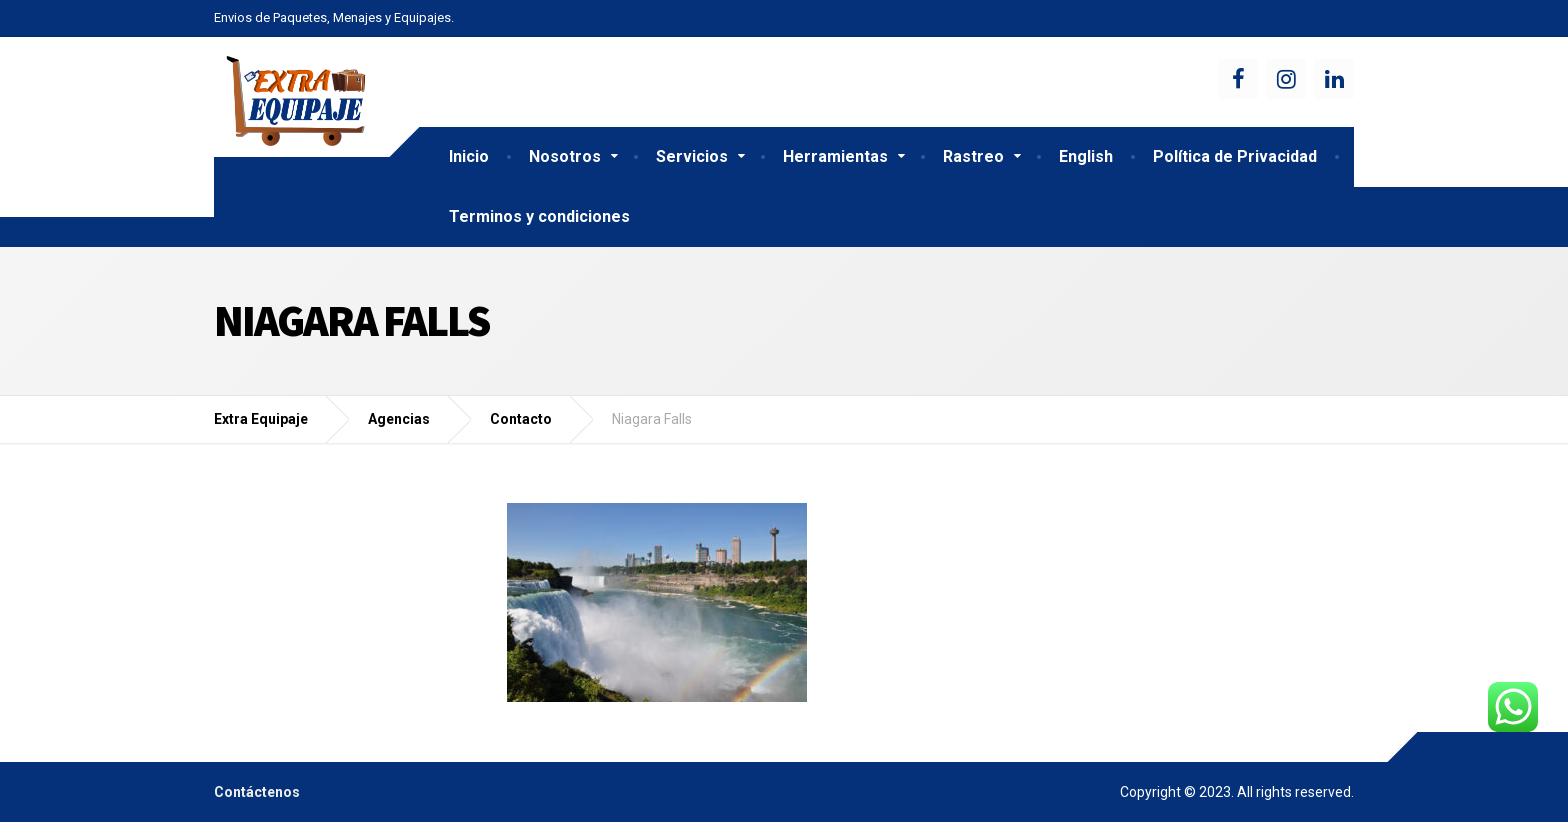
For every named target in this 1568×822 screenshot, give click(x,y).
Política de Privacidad (1235, 156)
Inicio (469, 156)
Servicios (692, 156)
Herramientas (835, 156)
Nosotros (565, 156)
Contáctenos (257, 792)
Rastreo (973, 156)
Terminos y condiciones (539, 216)
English (1086, 156)
